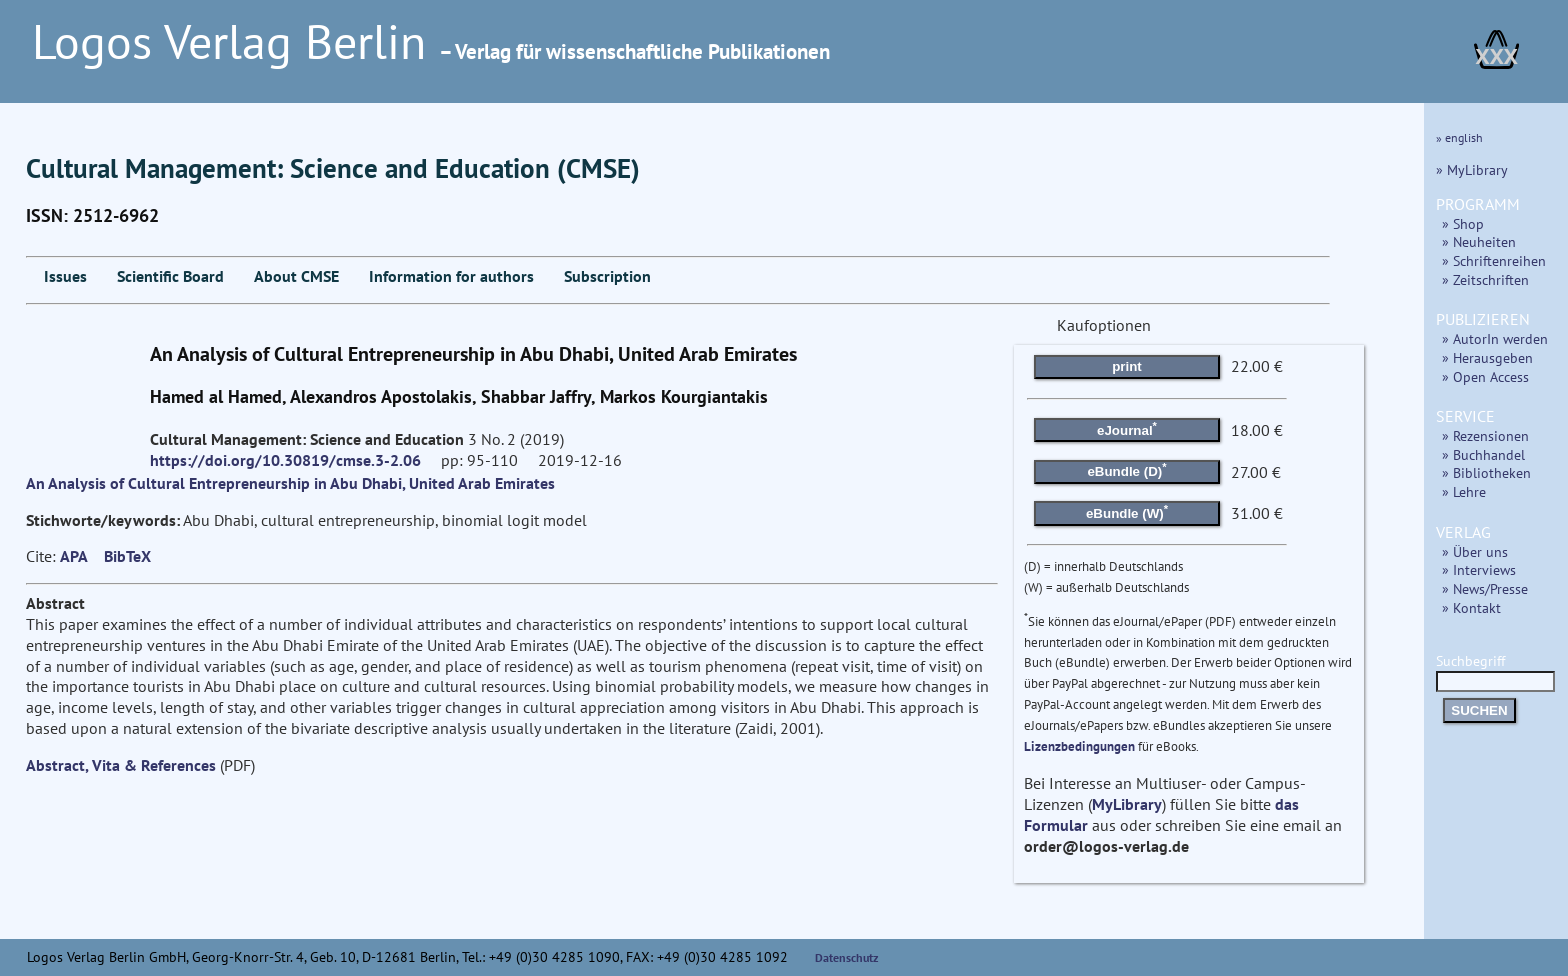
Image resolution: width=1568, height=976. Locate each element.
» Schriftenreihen (1494, 260)
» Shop (1463, 223)
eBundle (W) (1127, 512)
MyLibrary (1127, 804)
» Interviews (1479, 569)
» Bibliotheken (1486, 472)
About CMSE (296, 276)
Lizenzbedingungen (1079, 746)
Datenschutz (847, 957)
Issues (65, 276)
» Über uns (1475, 551)
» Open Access (1485, 376)
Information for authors (451, 276)
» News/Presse (1485, 588)
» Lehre (1464, 491)
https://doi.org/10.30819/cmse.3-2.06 (285, 460)
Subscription (607, 276)
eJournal (1127, 428)
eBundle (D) (1126, 470)
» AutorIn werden (1495, 338)
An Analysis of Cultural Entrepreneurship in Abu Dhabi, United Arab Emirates (290, 483)
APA (74, 556)
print (1127, 366)
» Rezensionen (1485, 435)
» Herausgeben (1487, 357)
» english (1459, 137)
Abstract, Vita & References (121, 765)
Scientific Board (170, 276)
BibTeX (127, 556)
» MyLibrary (1472, 169)
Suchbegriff (1495, 670)
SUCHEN (1479, 710)
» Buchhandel (1483, 454)
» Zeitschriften (1485, 279)
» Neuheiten (1479, 241)
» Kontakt (1471, 607)
